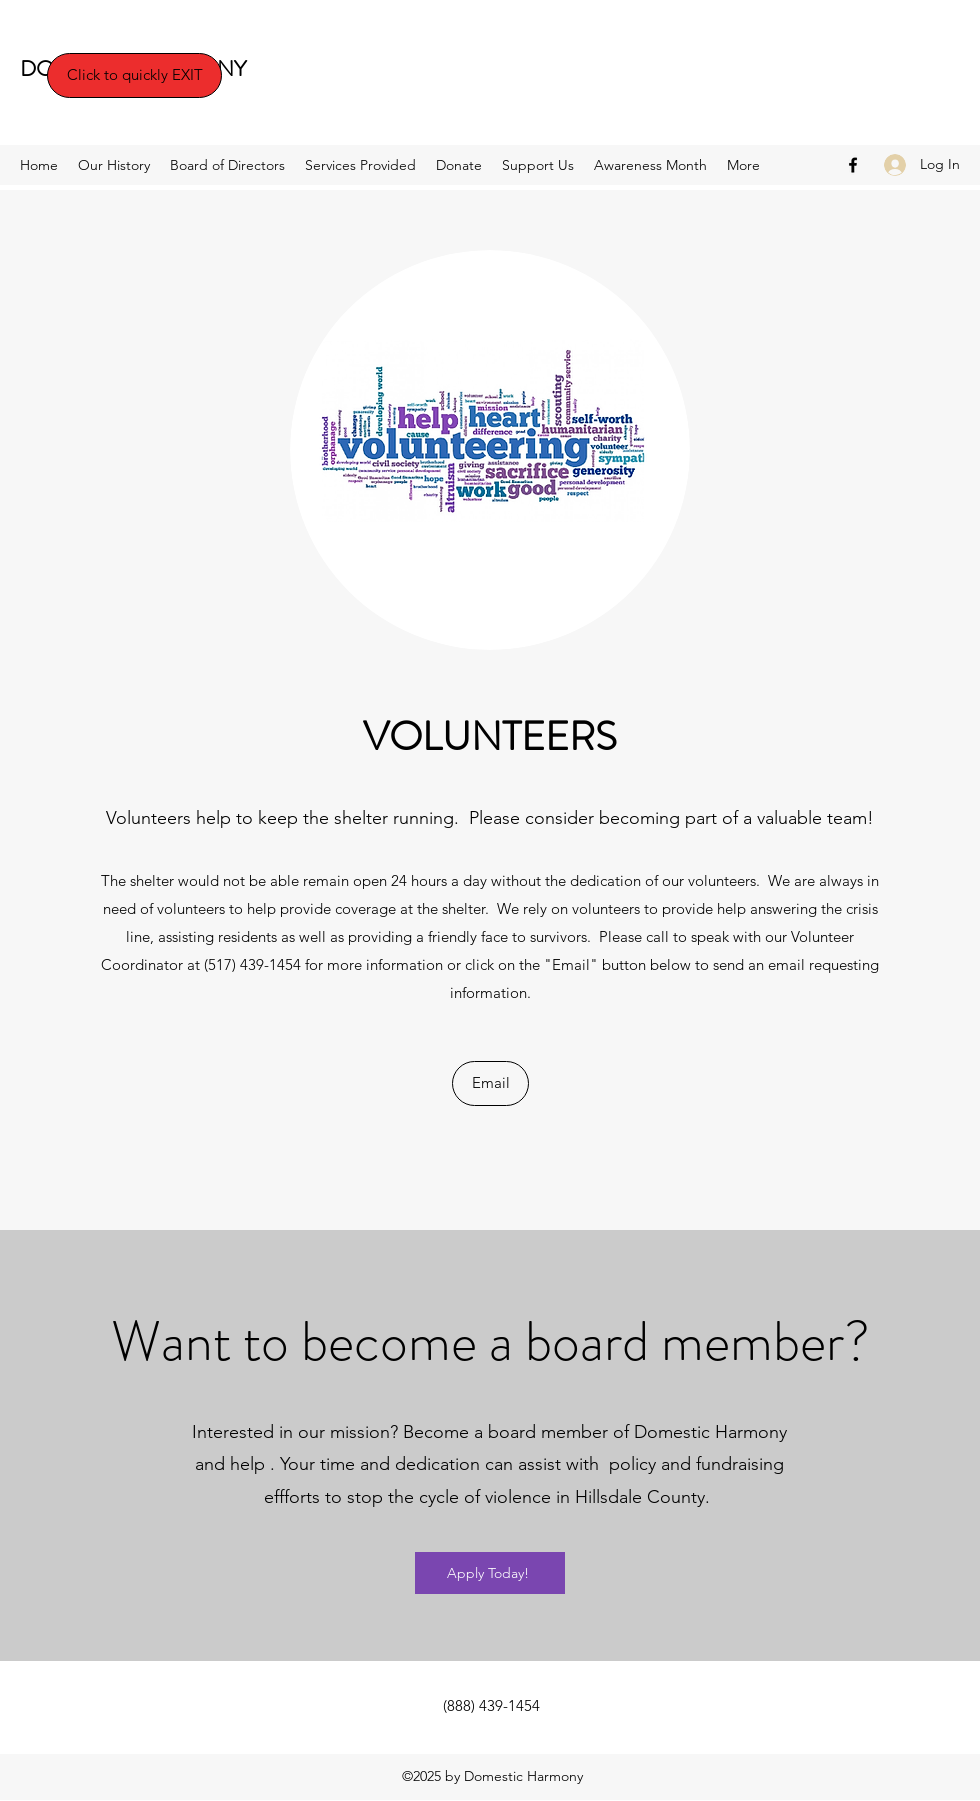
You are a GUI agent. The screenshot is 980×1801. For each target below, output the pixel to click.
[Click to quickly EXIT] (134, 75)
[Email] (490, 1083)
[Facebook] (853, 165)
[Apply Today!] (490, 1573)
